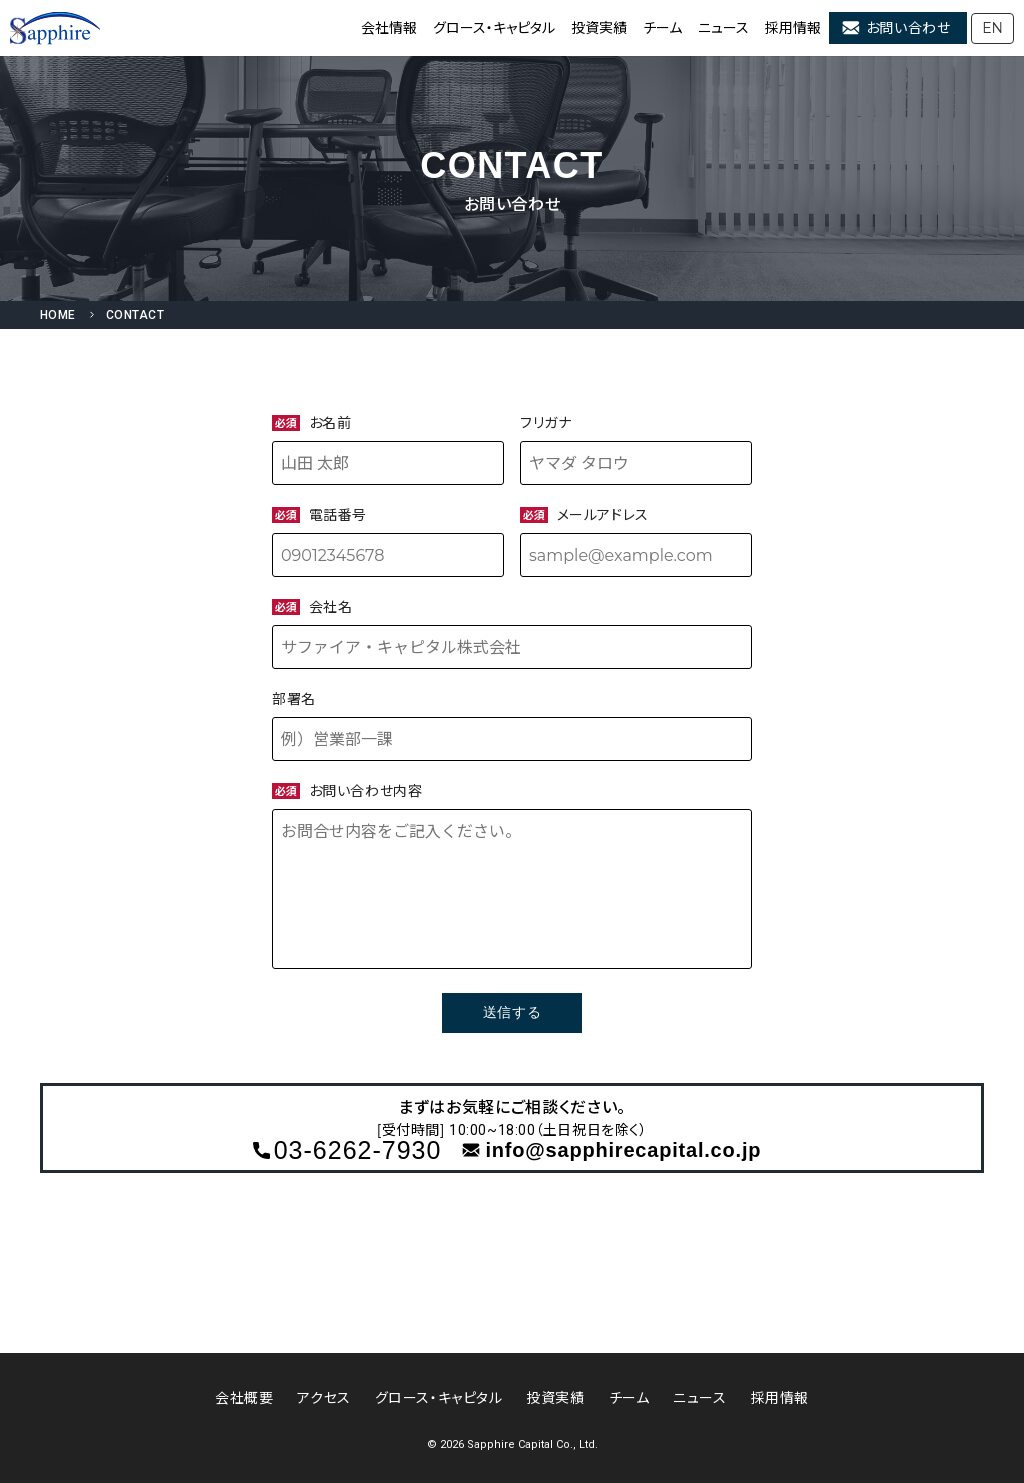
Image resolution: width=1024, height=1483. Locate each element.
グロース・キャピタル (494, 28)
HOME (58, 315)
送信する (512, 1012)
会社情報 (389, 28)
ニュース (723, 28)
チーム (662, 28)
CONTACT (135, 315)
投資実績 (599, 28)
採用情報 (793, 28)
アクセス (323, 1398)
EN (992, 28)
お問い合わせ (908, 28)
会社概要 (244, 1398)
